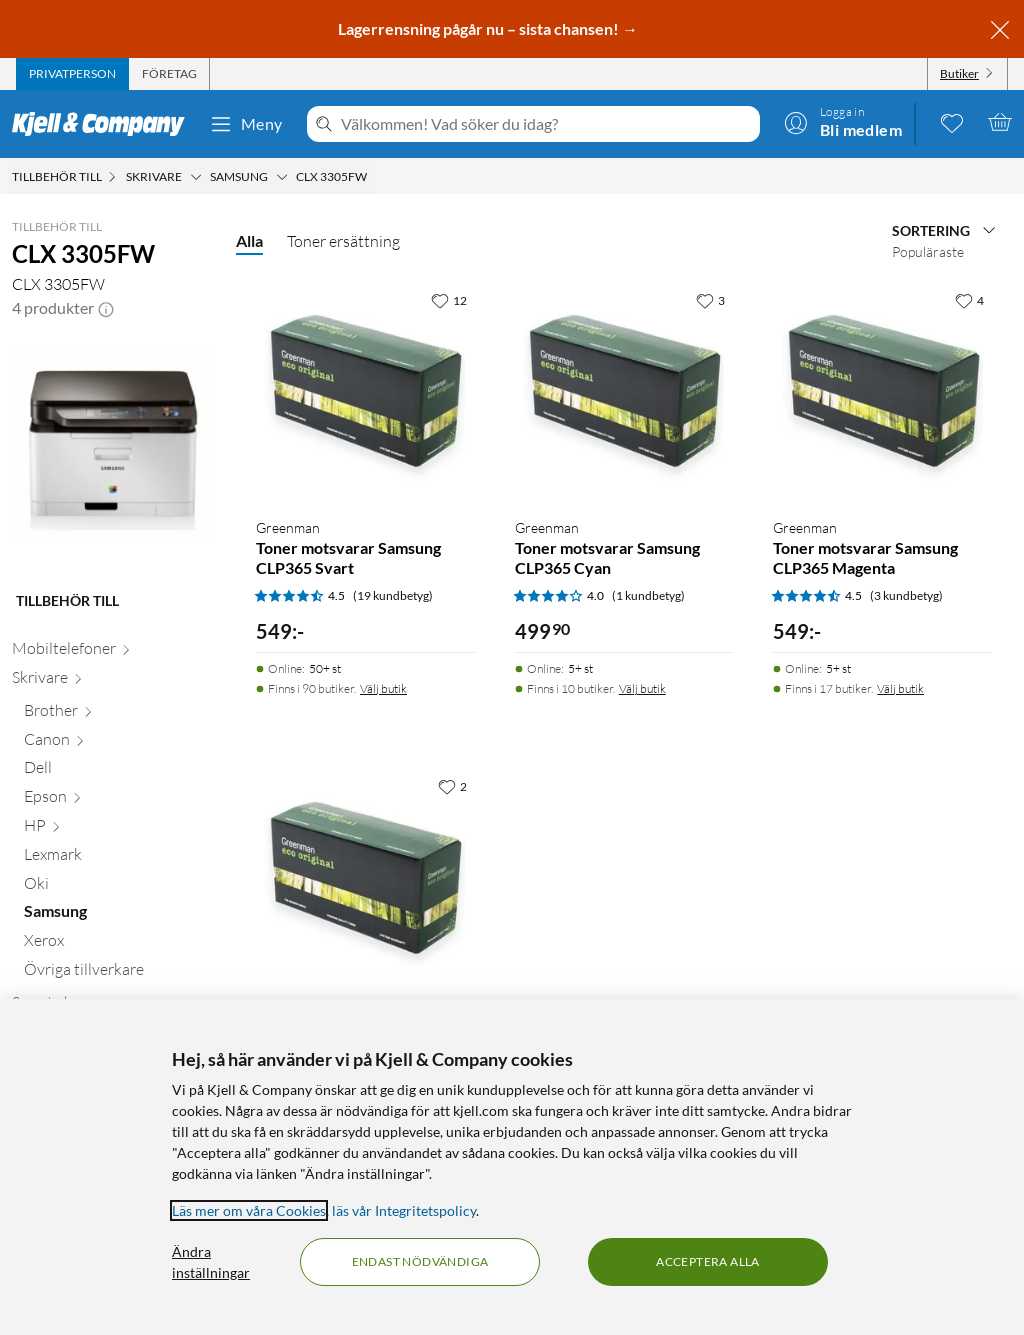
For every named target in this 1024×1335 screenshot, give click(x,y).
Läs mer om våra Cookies (249, 1210)
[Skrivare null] (112, 681)
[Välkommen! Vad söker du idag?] (546, 124)
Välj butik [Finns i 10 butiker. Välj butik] (642, 688)
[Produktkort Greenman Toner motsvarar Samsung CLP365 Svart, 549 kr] (365, 391)
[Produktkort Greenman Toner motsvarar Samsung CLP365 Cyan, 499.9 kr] (624, 391)
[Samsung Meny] (282, 177)
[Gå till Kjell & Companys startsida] (104, 124)
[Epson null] (118, 800)
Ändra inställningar (211, 1262)
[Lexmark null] (118, 858)
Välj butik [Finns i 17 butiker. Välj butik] (900, 688)
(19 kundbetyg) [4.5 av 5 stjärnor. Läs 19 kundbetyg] (393, 595)
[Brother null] (118, 714)
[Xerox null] (118, 944)
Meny (246, 124)
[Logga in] (843, 122)
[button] (106, 308)
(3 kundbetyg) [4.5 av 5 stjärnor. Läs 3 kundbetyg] (906, 595)
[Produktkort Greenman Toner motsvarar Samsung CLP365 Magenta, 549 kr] (882, 391)
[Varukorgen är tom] (1000, 122)
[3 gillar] (710, 300)
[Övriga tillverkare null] (118, 973)
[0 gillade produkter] (952, 122)
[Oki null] (118, 887)
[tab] (72, 74)
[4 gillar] (969, 300)
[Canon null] (118, 743)
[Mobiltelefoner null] (112, 652)
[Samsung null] (118, 915)
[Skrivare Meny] (196, 177)
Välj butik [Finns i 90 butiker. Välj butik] (383, 688)
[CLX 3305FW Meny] (373, 177)
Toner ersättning (343, 241)
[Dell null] (118, 771)
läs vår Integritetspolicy (404, 1210)
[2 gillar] (452, 786)
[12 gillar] (449, 300)
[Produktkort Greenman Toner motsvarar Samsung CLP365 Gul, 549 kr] (365, 877)
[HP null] (118, 829)
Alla (249, 240)
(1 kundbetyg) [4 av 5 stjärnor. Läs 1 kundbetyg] (648, 595)
